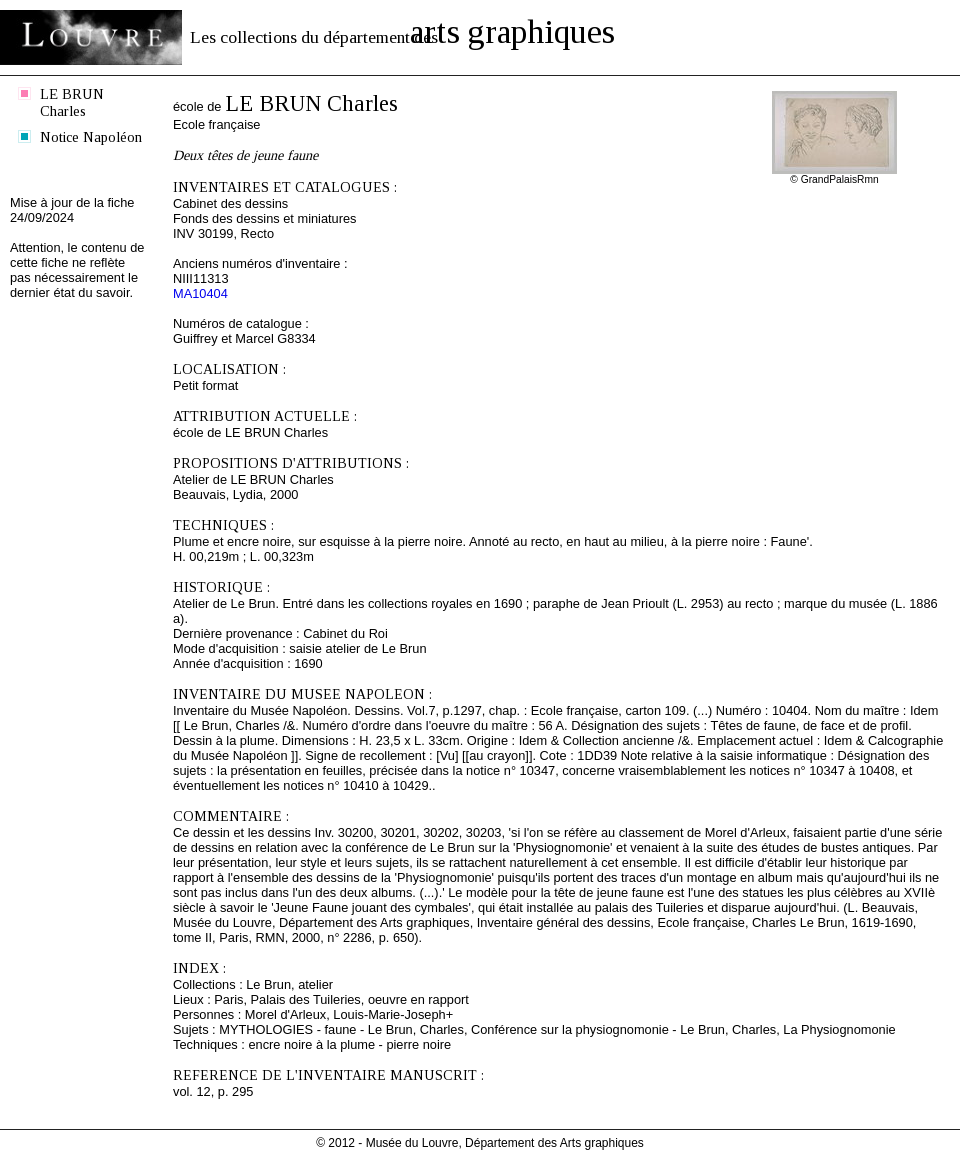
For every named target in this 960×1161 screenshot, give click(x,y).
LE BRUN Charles (72, 102)
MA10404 (200, 293)
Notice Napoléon (91, 137)
